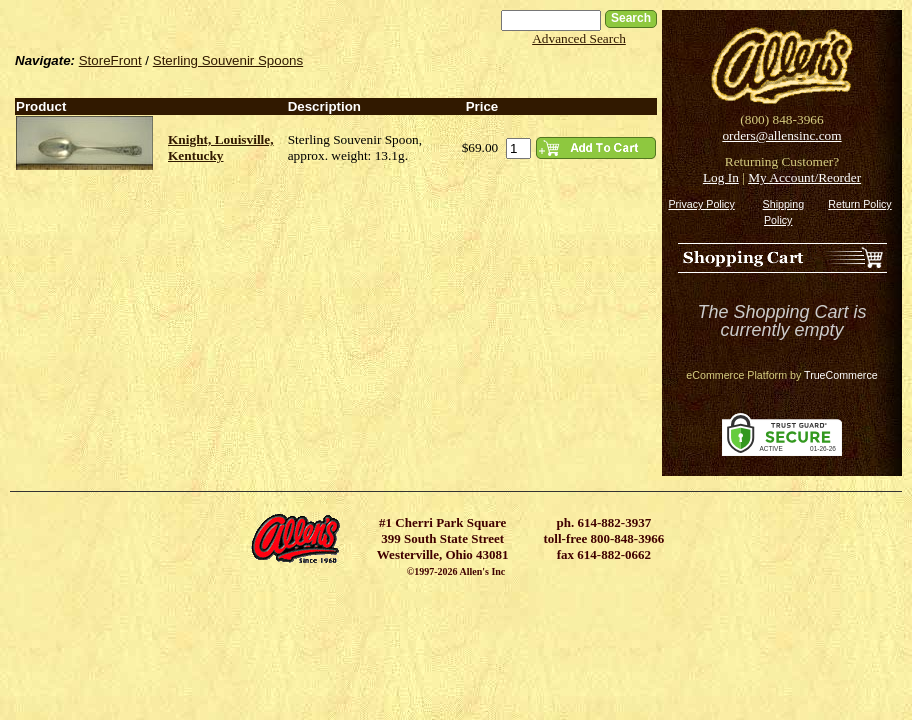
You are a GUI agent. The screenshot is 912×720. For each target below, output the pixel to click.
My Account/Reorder (804, 177)
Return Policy (859, 204)
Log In (721, 177)
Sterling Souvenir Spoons (228, 60)
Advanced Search (579, 38)
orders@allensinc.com (781, 135)
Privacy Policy (701, 204)
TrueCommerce (841, 375)
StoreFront (110, 60)
